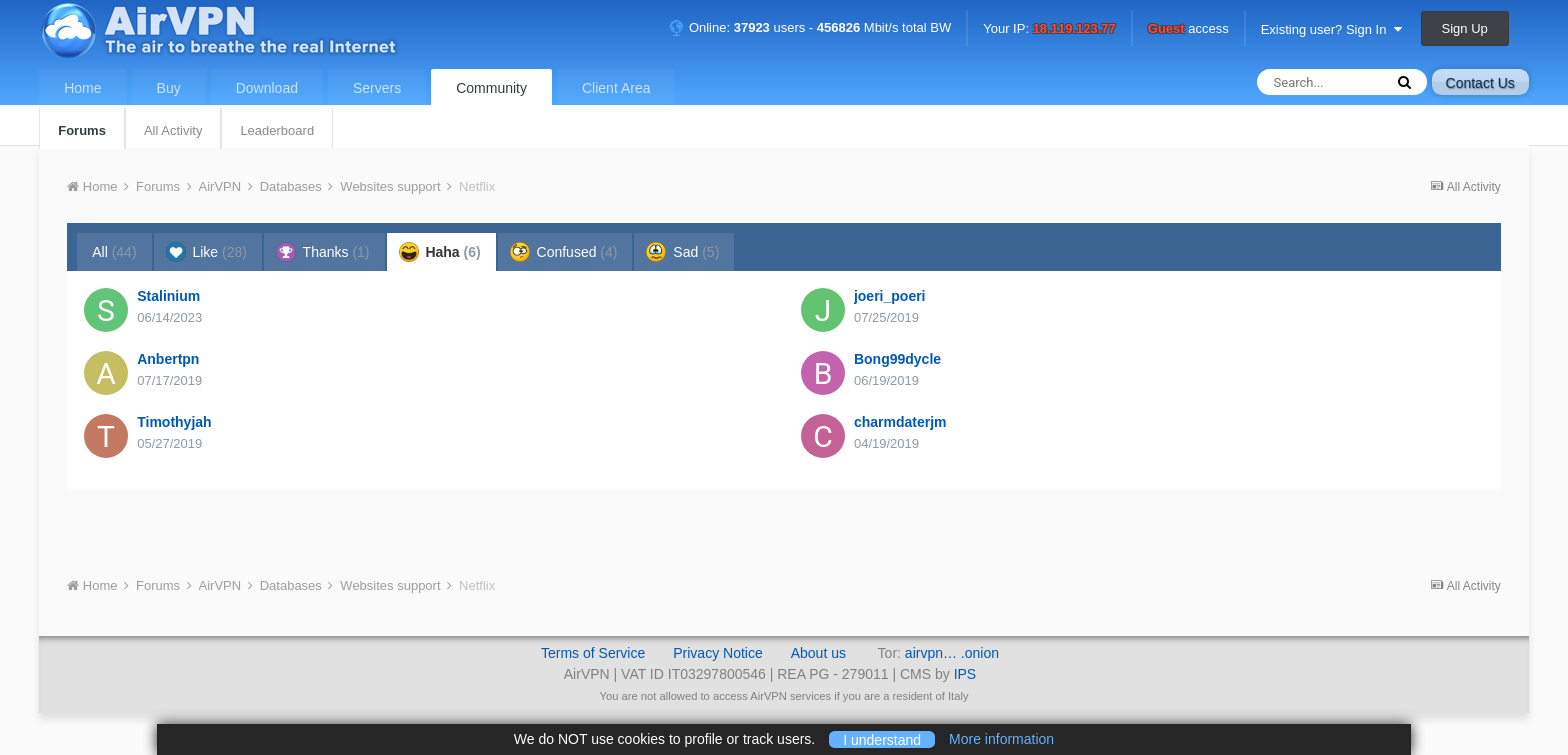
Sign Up (1465, 28)
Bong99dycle (897, 359)
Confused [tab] (564, 252)
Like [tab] (206, 252)
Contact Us (1480, 83)
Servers (377, 88)
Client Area (616, 88)
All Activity (173, 130)
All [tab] (114, 252)
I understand (882, 739)
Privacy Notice (717, 653)
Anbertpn (168, 359)
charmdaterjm (900, 422)
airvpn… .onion (952, 653)
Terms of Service (593, 653)
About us (818, 653)
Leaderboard (277, 130)
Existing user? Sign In (1331, 29)
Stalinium (168, 296)
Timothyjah (174, 422)
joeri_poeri (890, 296)
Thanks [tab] (323, 252)
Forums (82, 130)
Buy (169, 88)
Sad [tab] (682, 252)
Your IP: (1049, 29)
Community (491, 88)
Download (267, 88)
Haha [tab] (440, 252)
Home (82, 88)
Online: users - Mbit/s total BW (810, 27)
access (1188, 29)
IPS (965, 674)
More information (1001, 739)
